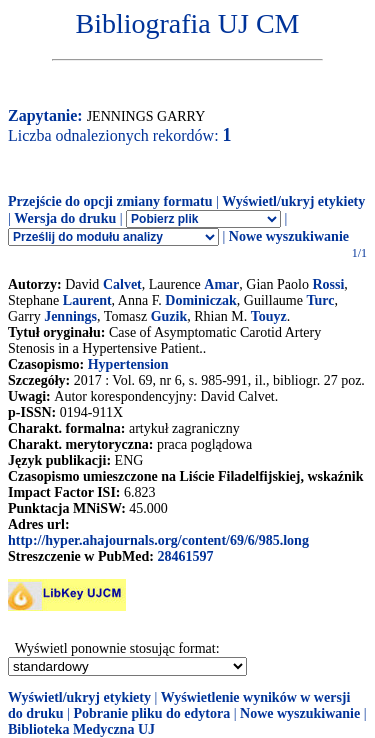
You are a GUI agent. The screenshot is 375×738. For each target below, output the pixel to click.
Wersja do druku (65, 218)
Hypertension (128, 364)
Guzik (169, 316)
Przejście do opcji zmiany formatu (110, 201)
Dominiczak (201, 300)
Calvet (122, 284)
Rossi (328, 284)
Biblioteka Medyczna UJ (81, 729)
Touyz (269, 316)
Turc (320, 300)
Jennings (70, 316)
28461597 (185, 556)
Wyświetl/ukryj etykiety (293, 201)
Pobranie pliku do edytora (151, 713)
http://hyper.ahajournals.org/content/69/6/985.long (158, 540)
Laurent (87, 300)
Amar (221, 284)
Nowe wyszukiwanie (289, 236)
